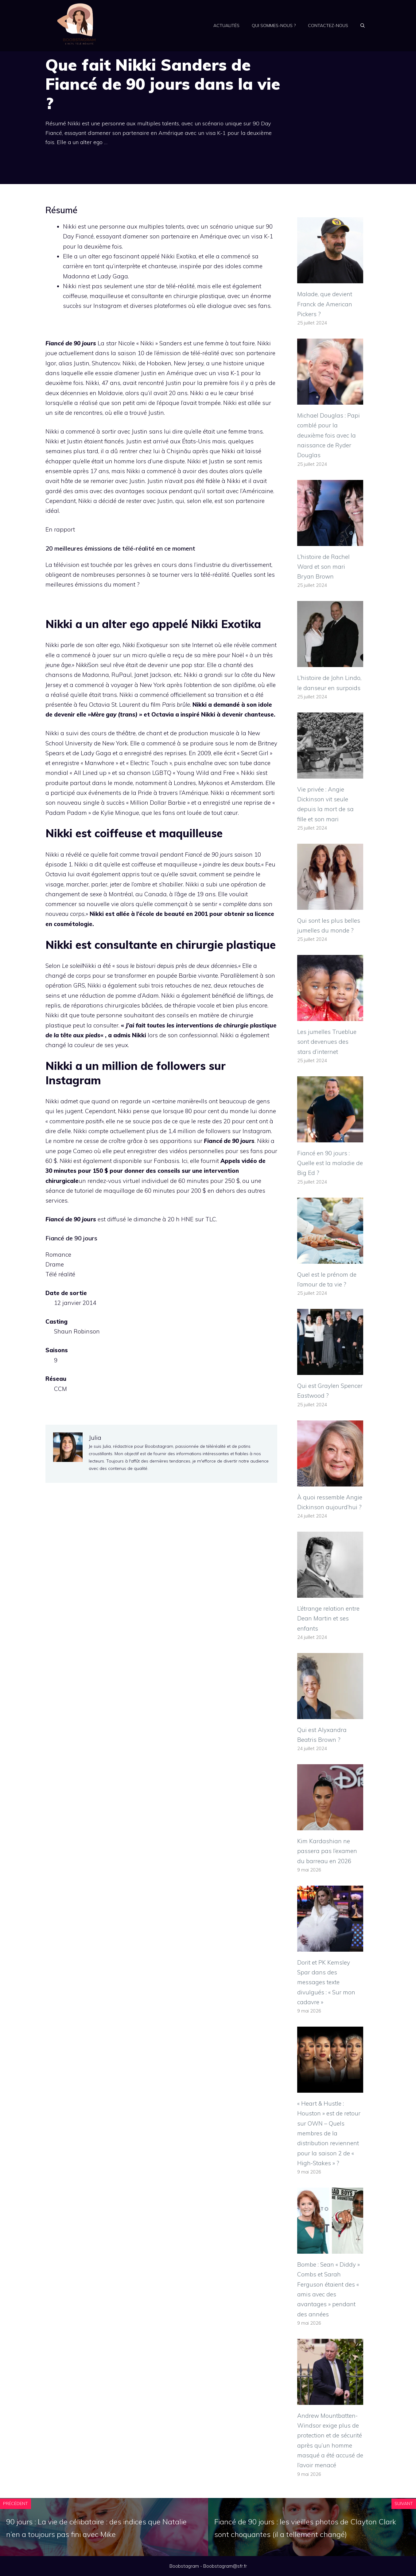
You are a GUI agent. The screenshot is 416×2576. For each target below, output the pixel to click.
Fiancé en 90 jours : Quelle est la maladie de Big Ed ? (330, 1163)
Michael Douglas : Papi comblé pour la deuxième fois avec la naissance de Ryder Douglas (328, 435)
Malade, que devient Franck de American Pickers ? (324, 304)
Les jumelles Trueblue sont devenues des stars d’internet (326, 1041)
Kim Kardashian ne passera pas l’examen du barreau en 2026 (327, 1851)
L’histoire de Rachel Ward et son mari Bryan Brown (323, 566)
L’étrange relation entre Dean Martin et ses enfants (328, 1618)
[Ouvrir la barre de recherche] (362, 25)
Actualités (226, 25)
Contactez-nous (328, 25)
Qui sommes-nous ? (274, 25)
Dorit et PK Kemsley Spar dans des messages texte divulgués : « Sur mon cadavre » (326, 1982)
